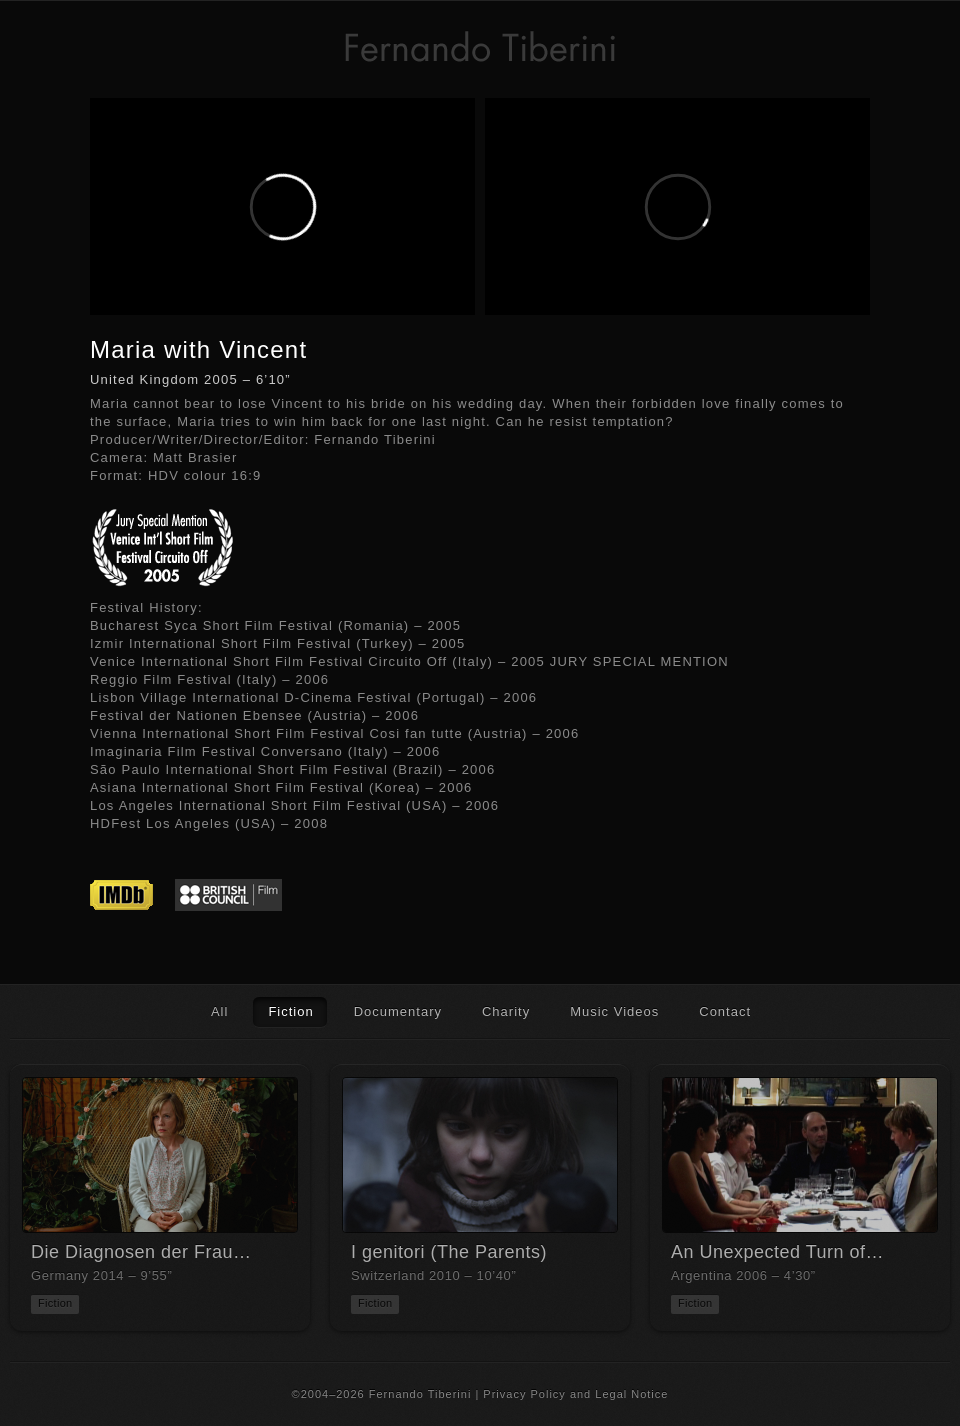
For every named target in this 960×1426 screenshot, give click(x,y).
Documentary (398, 1011)
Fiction (290, 1011)
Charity (506, 1011)
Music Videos (614, 1011)
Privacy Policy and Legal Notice (575, 1394)
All (219, 1011)
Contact (725, 1011)
